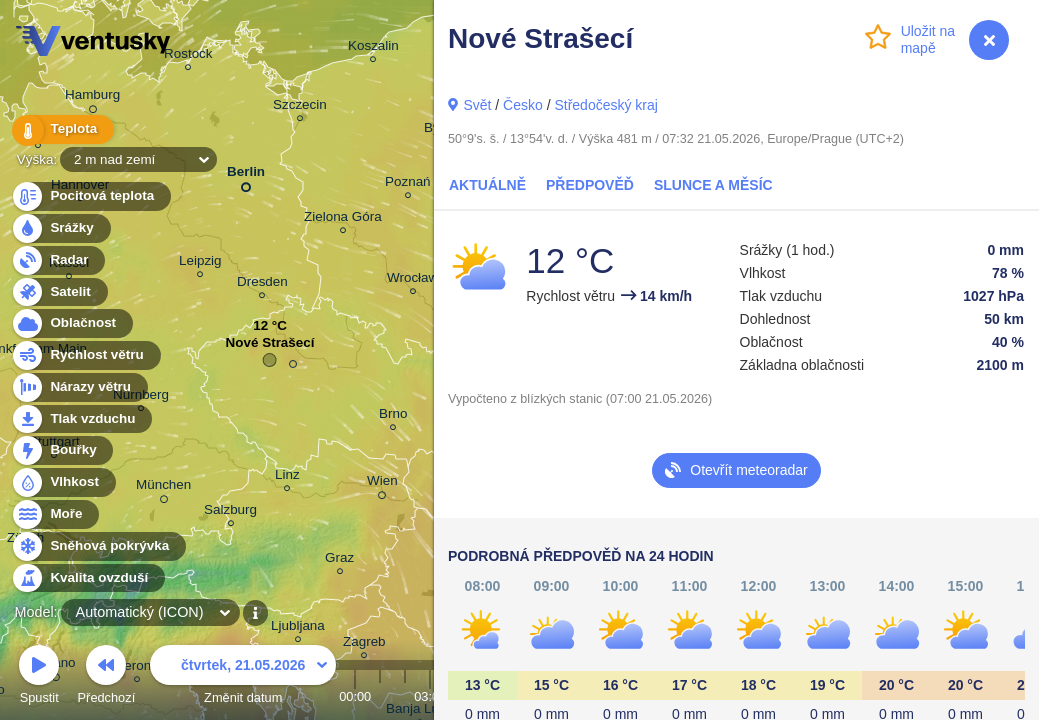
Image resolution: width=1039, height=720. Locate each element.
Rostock (188, 56)
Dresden (262, 284)
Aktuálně (487, 185)
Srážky (60, 228)
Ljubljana (298, 628)
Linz (287, 477)
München (163, 488)
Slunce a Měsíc (713, 185)
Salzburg (230, 512)
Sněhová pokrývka (98, 546)
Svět (477, 105)
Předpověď (590, 185)
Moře (55, 514)
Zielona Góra (343, 219)
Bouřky (62, 450)
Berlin (246, 175)
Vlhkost (63, 482)
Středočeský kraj (605, 105)
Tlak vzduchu (81, 419)
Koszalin (373, 48)
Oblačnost (71, 323)
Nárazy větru (79, 387)
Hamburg (92, 98)
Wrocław (412, 280)
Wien (382, 484)
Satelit (59, 292)
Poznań (408, 184)
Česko (523, 105)
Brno (393, 416)
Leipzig (200, 263)
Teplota (62, 129)
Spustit (39, 677)
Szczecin (300, 107)
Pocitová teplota (90, 196)
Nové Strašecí (270, 347)
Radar (58, 260)
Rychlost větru (85, 355)
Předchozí (107, 677)
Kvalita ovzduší (87, 578)
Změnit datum (243, 677)
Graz (339, 560)
